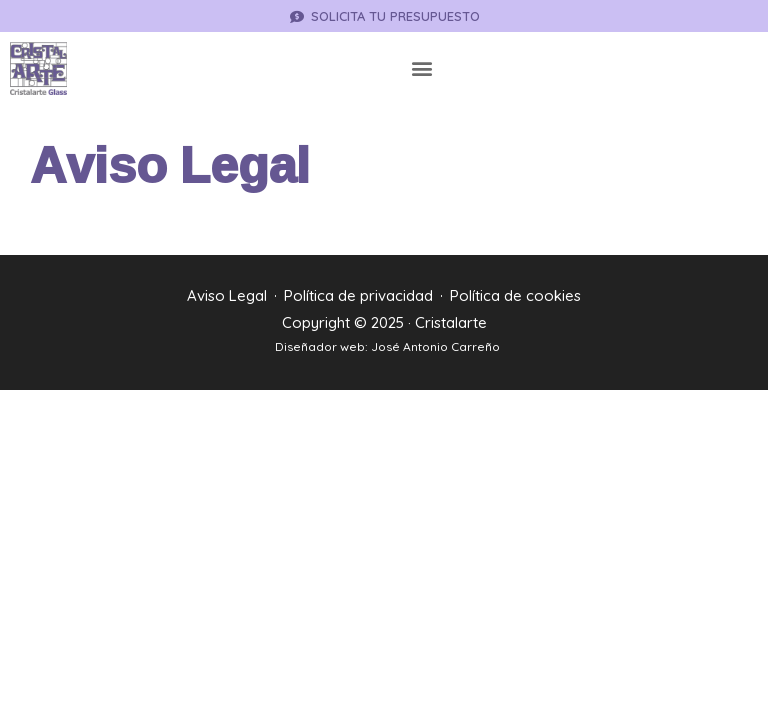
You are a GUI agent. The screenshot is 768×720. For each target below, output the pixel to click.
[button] (422, 68)
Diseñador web (320, 346)
